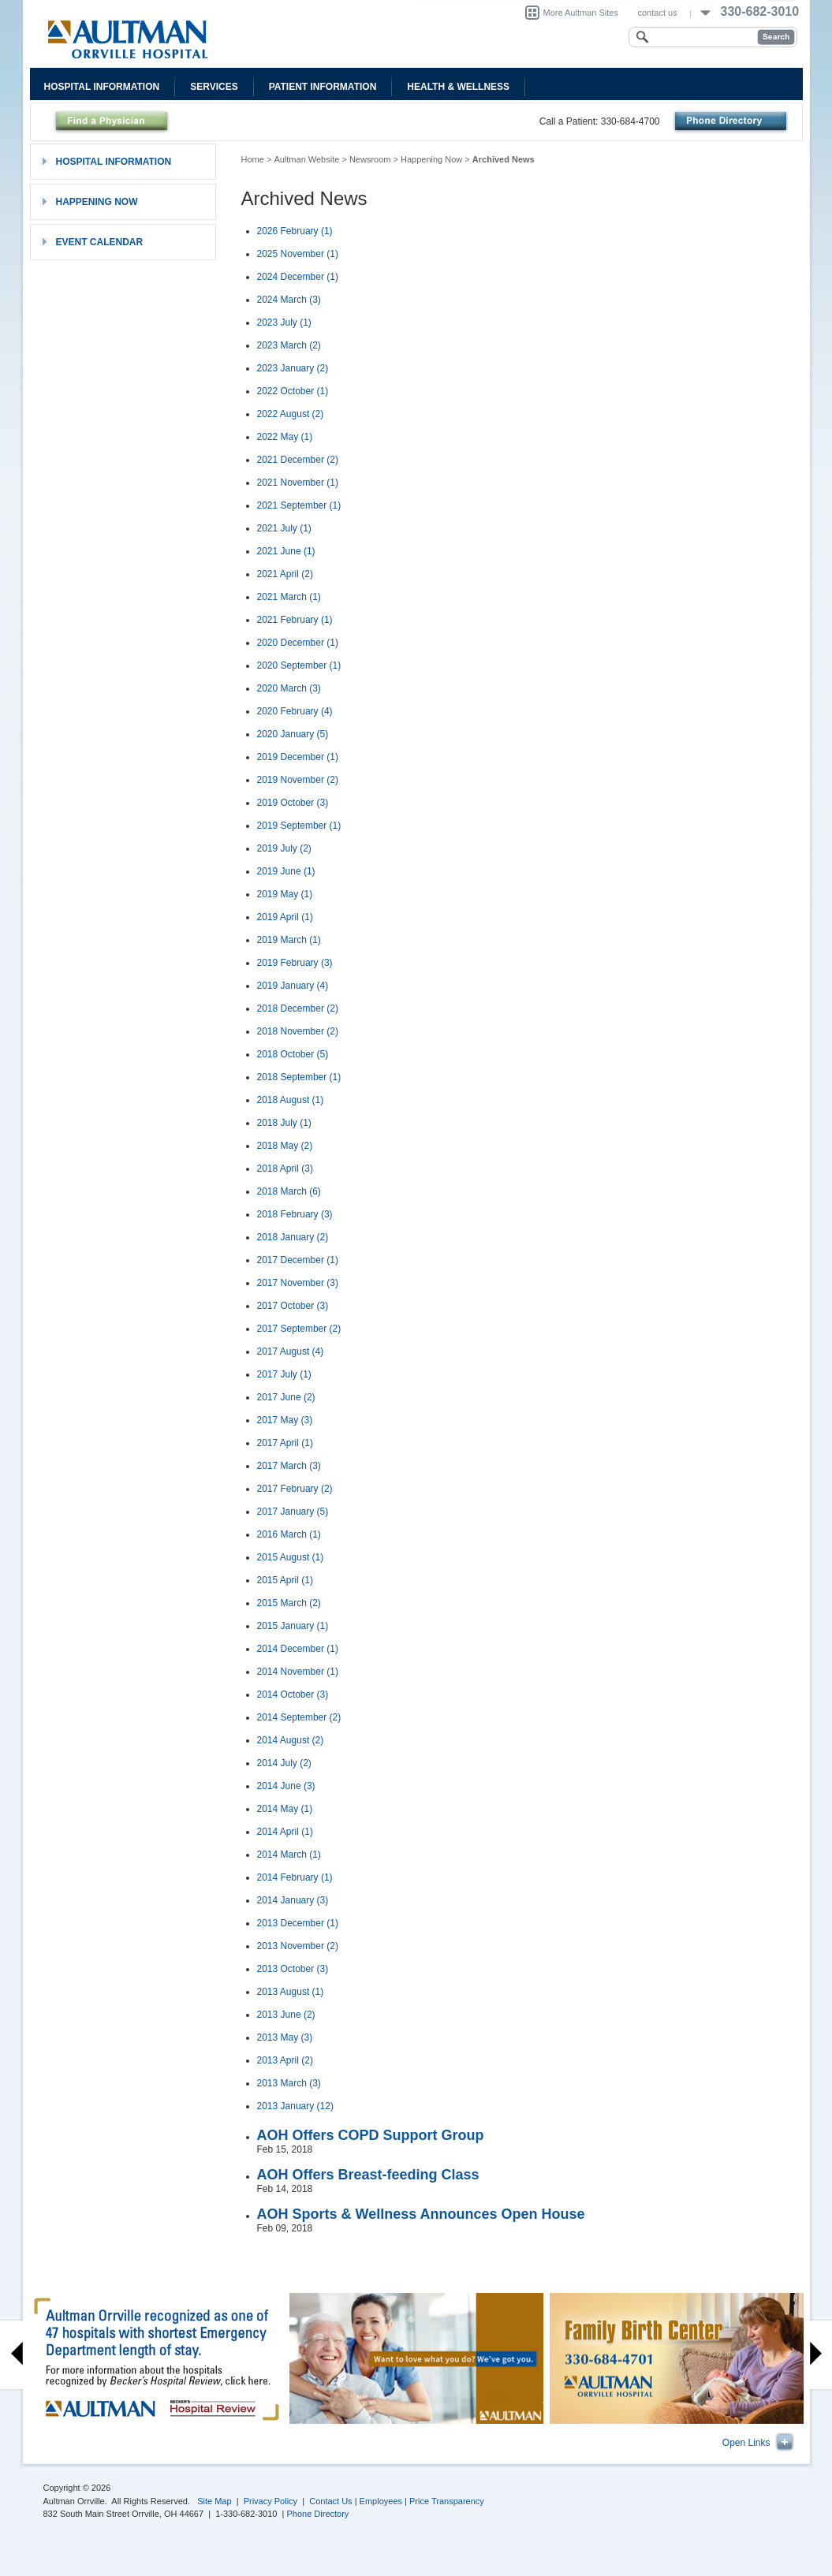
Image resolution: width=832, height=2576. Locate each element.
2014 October (293, 1694)
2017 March (289, 1465)
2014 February (295, 1877)
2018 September (299, 1077)
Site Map (214, 2501)
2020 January (293, 734)
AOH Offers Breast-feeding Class (368, 2175)
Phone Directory (318, 2513)
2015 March (289, 1603)
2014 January (293, 1900)
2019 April (285, 917)
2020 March (289, 688)
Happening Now (431, 159)
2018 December (297, 1008)
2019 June (286, 871)
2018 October (293, 1054)
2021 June (286, 551)
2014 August (290, 1740)
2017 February (295, 1488)
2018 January (293, 1237)
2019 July (284, 848)
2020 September (299, 665)
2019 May (285, 894)
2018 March (289, 1191)
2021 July (284, 528)
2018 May (285, 1145)
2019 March (289, 939)
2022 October (293, 391)
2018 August (290, 1099)
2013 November (297, 1946)
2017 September (299, 1328)
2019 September (299, 825)
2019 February (295, 962)
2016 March (289, 1534)
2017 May (285, 1420)
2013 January (295, 2106)
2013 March (289, 2083)
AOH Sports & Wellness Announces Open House (421, 2214)
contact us (657, 12)
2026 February (295, 231)
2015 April (285, 1580)
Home (252, 159)
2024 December (297, 276)
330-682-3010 (760, 11)
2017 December (297, 1260)
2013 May (285, 2037)
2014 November (297, 1671)
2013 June (286, 2014)
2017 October (293, 1305)
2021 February (295, 619)
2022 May (285, 436)
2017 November (297, 1282)
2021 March (289, 596)
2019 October (293, 802)
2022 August (290, 413)
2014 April (285, 1831)
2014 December (297, 1648)
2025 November (297, 253)
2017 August (290, 1351)
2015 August (290, 1557)
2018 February (295, 1214)
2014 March (289, 1854)
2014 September (299, 1717)
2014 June (286, 1785)
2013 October (293, 1968)
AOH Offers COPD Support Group (370, 2135)
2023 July (284, 322)
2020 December (297, 642)
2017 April (285, 1442)
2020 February (295, 711)
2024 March (289, 299)
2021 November (297, 482)
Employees (381, 2501)
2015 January (293, 1625)
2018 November (297, 1031)
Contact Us (330, 2501)
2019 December (297, 756)
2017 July (284, 1374)
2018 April (285, 1168)
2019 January (293, 985)
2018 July (284, 1122)
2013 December (297, 1923)
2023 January (293, 368)
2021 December (297, 459)
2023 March (289, 345)
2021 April (285, 574)
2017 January (293, 1511)
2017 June (286, 1397)
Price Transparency (446, 2501)
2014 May (285, 1808)
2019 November (297, 779)
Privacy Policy (270, 2501)
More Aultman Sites (580, 12)
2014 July (284, 1763)
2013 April (285, 2060)
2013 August (290, 1991)
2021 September (299, 505)
